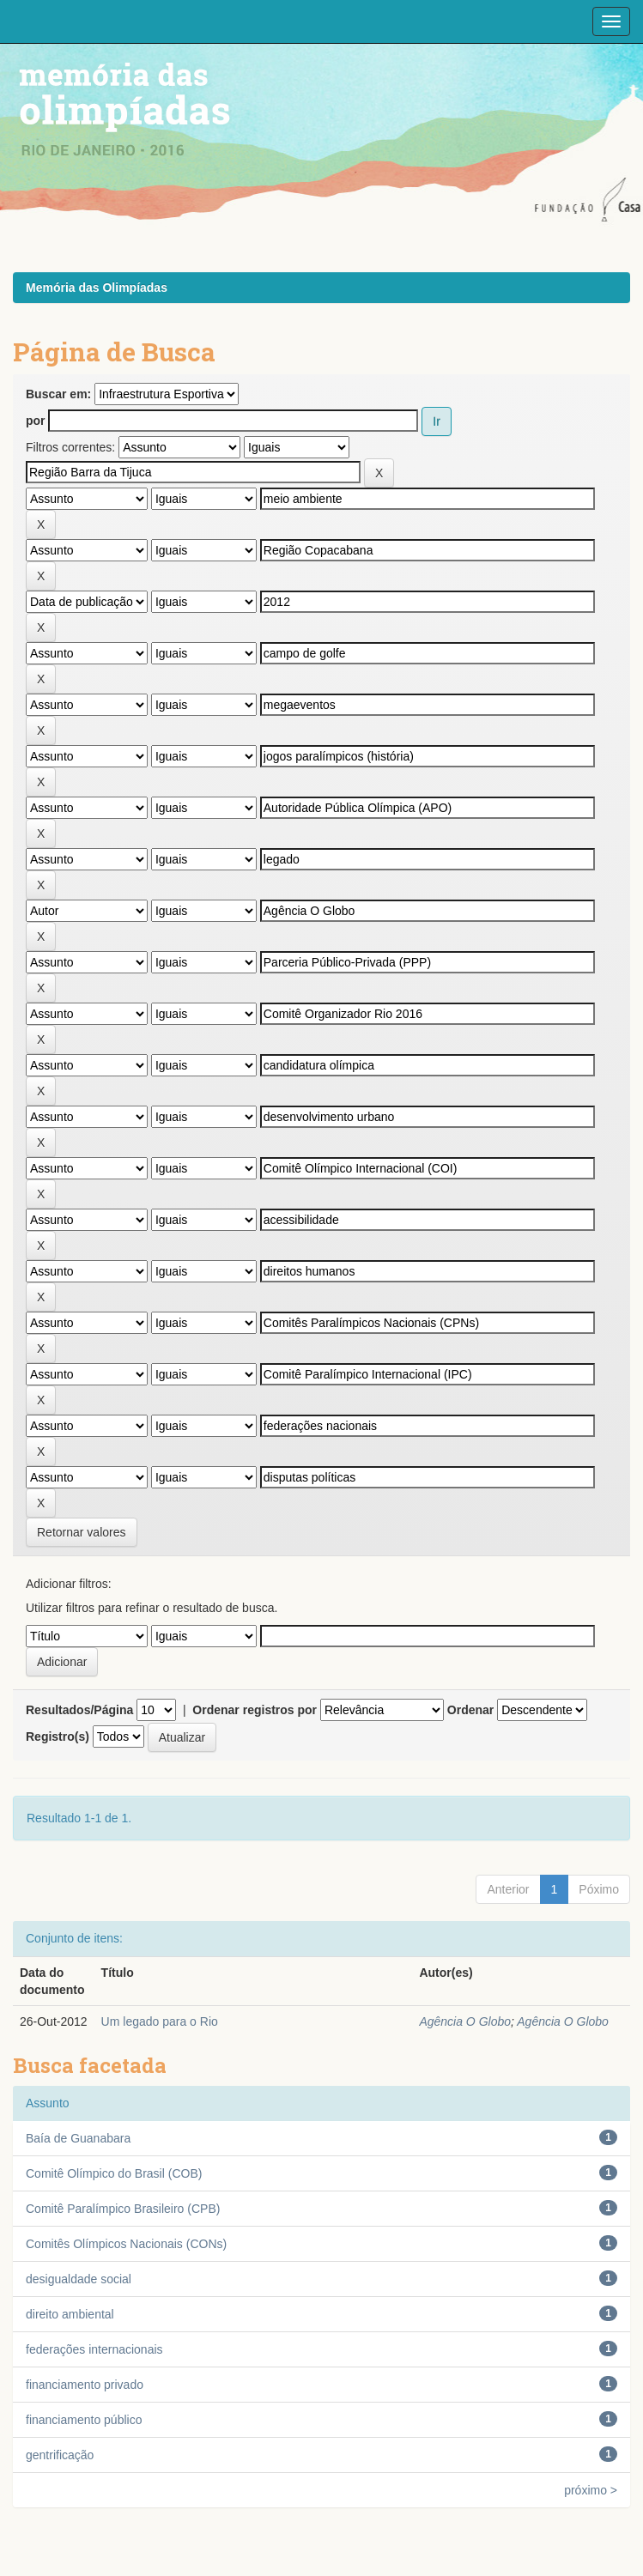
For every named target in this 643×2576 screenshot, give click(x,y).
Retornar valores (81, 1532)
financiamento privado (84, 2384)
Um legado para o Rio (159, 2021)
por (35, 420)
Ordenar (470, 1710)
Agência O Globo (465, 2021)
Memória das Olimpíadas (96, 287)
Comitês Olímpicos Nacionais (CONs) (126, 2244)
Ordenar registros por (254, 1710)
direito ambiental (70, 2314)
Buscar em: (58, 394)
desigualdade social (78, 2279)
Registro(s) (57, 1736)
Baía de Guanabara (78, 2138)
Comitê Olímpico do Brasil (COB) (114, 2173)
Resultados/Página (79, 1710)
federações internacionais (94, 2349)
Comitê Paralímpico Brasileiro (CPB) (123, 2208)
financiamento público (84, 2420)
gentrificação (60, 2455)
